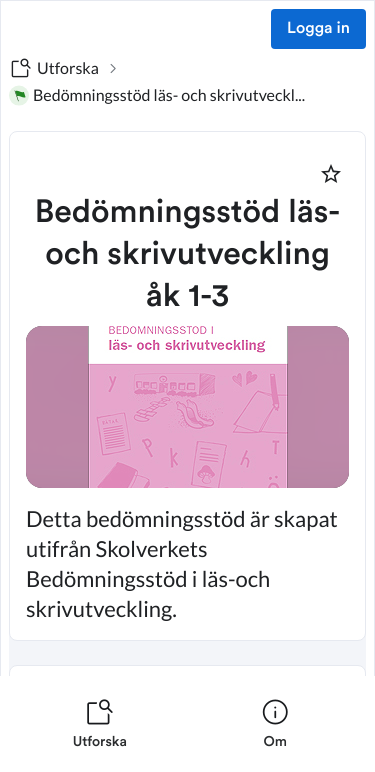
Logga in (318, 29)
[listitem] (100, 724)
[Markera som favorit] (331, 174)
